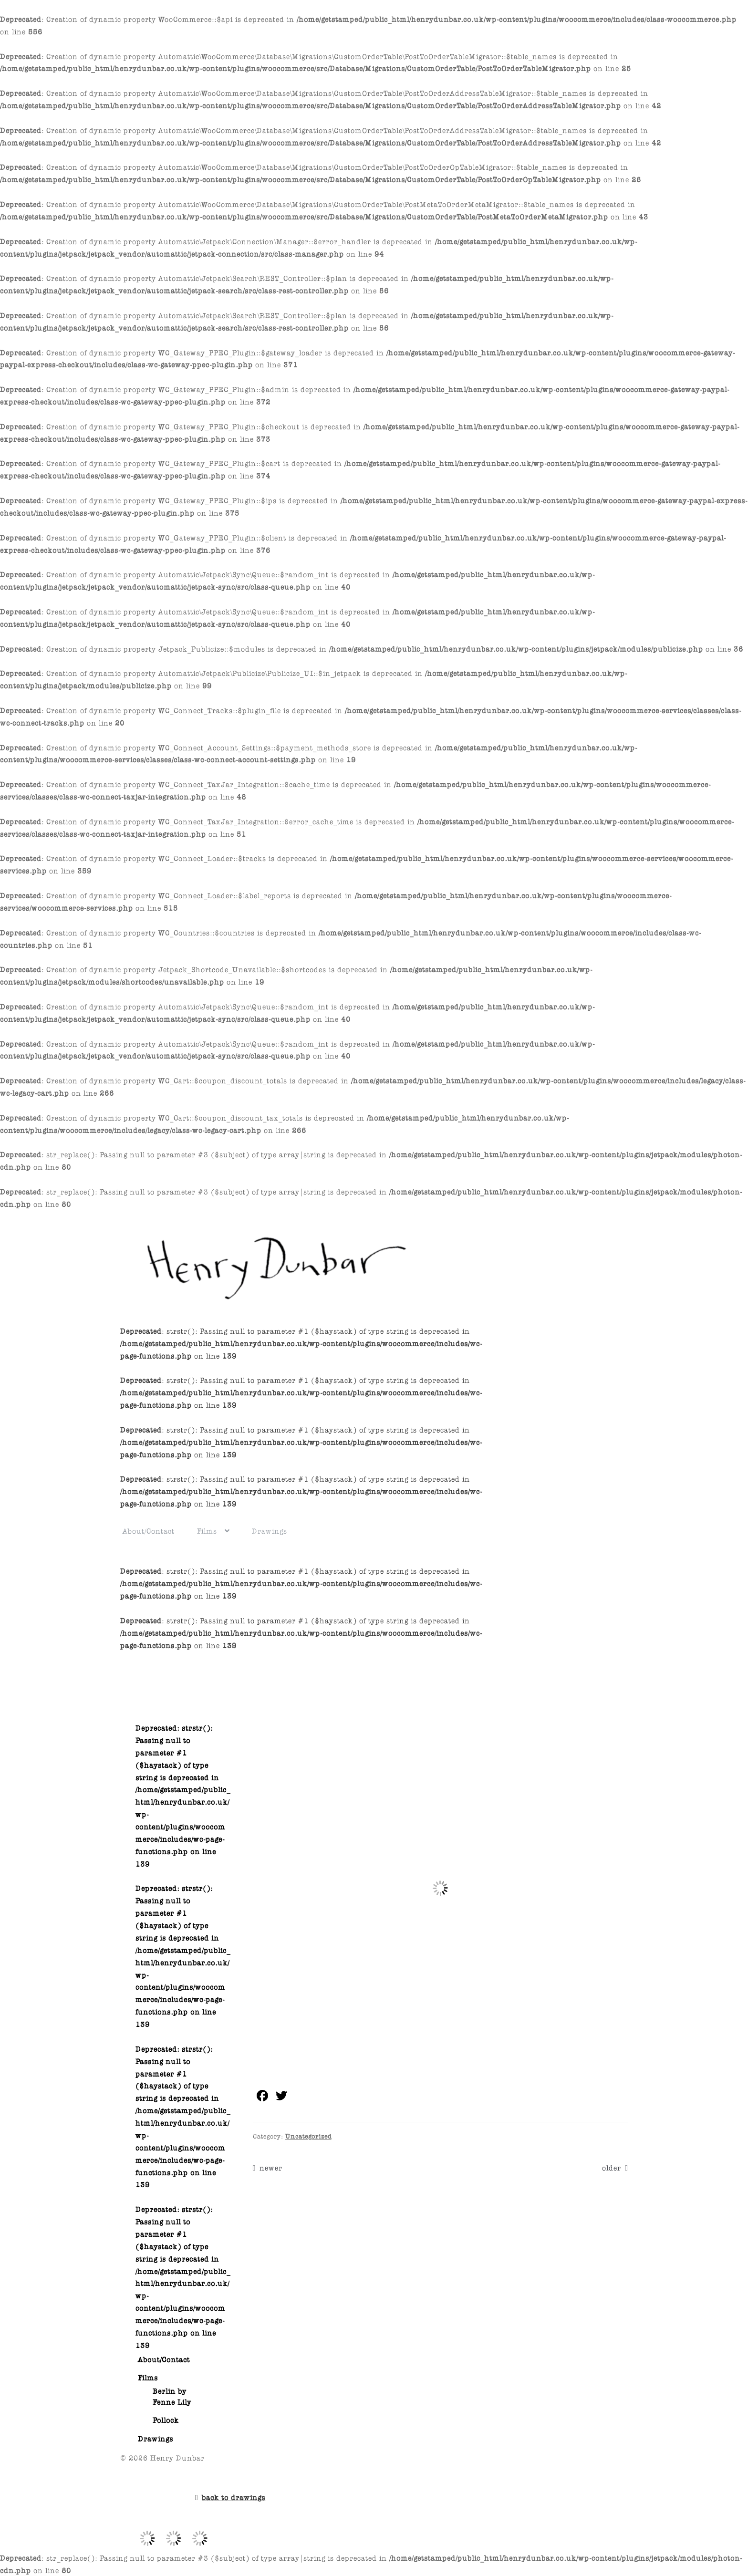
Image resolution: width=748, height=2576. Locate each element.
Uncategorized (308, 2135)
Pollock (166, 2419)
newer (271, 2167)
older (611, 2167)
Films (207, 1530)
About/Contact (149, 1530)
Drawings (269, 1530)
